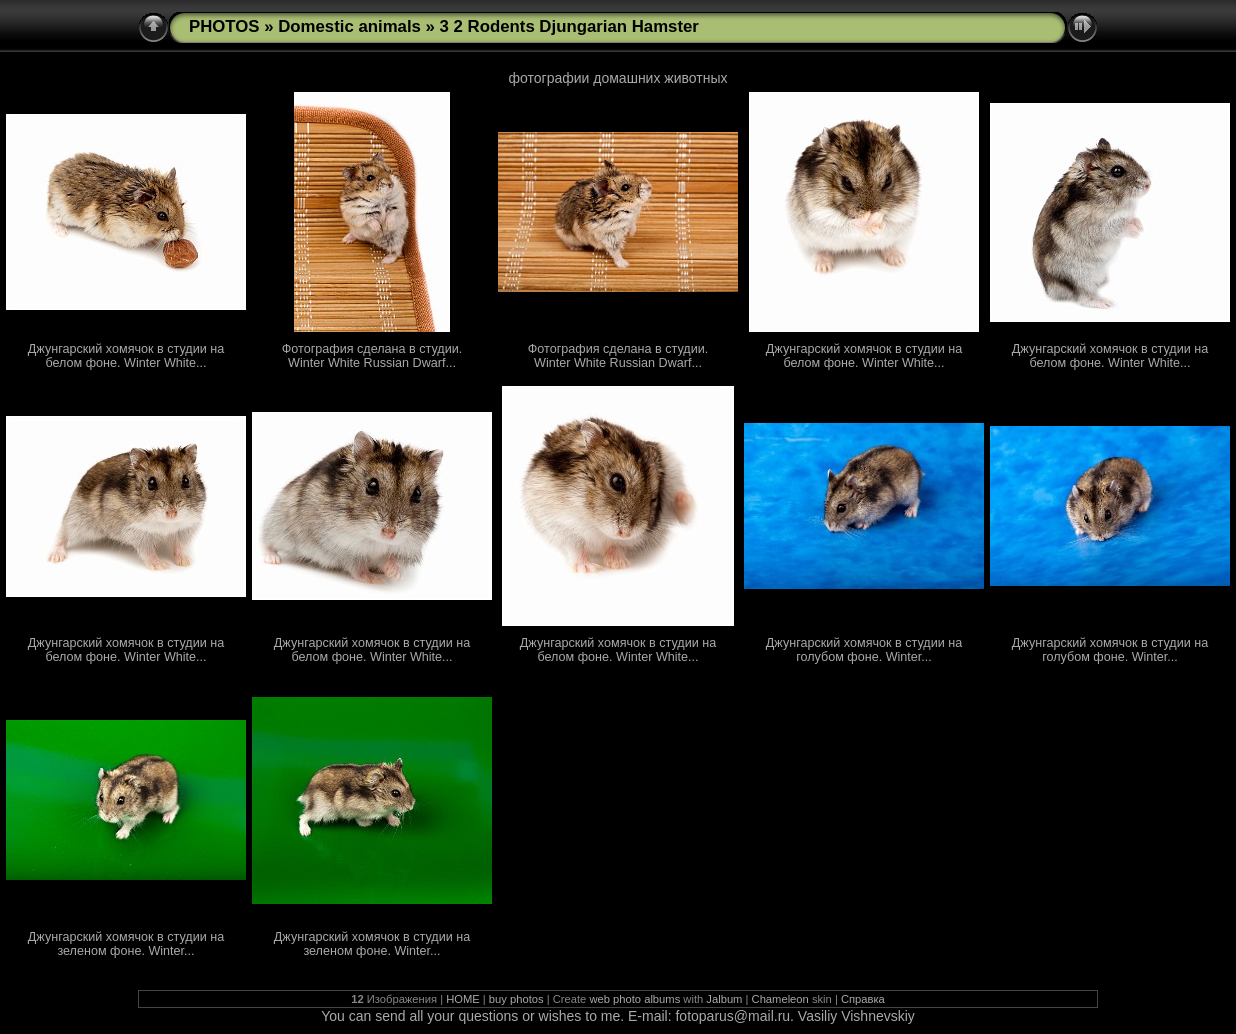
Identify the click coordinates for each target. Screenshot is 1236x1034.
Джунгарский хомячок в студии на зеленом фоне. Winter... (126, 944)
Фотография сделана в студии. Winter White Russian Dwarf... (372, 356)
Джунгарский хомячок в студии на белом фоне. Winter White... (126, 356)
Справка (863, 999)
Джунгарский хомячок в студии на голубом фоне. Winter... (864, 650)
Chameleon (780, 999)
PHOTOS (224, 26)
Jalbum (724, 999)
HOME (463, 999)
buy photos (516, 999)
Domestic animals (349, 26)
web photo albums (634, 999)
